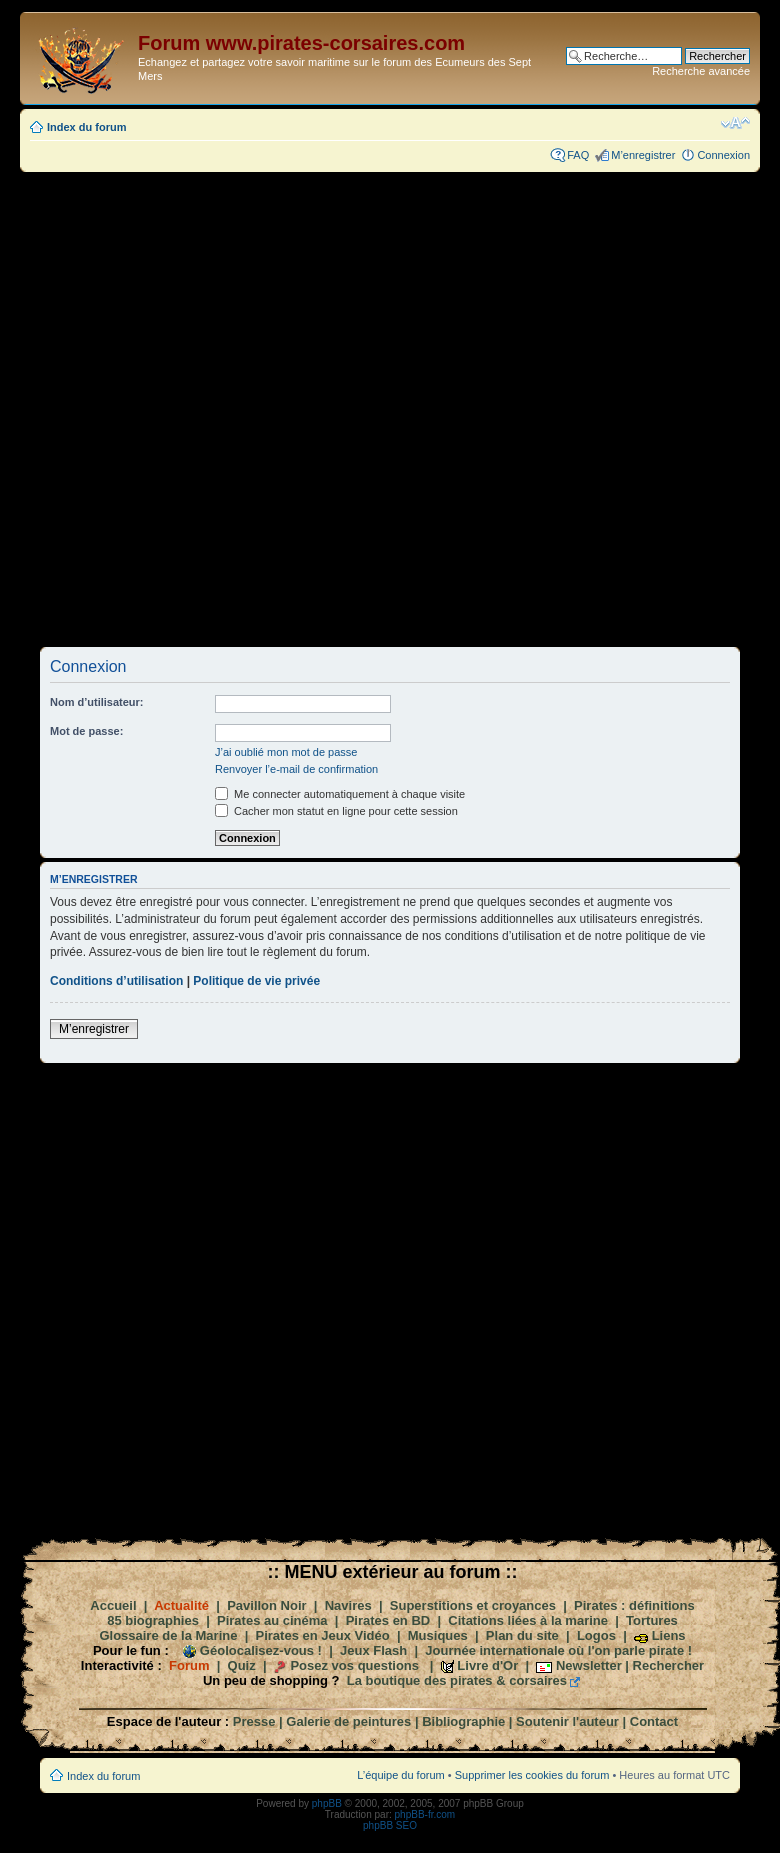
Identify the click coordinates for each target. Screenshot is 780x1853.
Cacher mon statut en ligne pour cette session (336, 811)
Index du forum (86, 127)
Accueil (113, 1605)
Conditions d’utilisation (116, 981)
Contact (654, 1721)
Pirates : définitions (634, 1605)
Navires (348, 1605)
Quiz (242, 1665)
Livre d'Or (487, 1665)
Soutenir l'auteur (567, 1721)
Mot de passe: (86, 731)
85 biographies (153, 1620)
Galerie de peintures (348, 1721)
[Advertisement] (276, 408)
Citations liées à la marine (528, 1620)
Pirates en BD (388, 1620)
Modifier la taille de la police (735, 123)
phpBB (327, 1803)
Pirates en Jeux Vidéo (323, 1635)
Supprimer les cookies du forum (532, 1775)
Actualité (181, 1605)
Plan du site (522, 1635)
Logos (596, 1635)
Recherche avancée (701, 71)
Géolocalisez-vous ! (261, 1650)
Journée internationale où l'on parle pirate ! (558, 1650)
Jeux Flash (373, 1650)
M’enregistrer (643, 155)
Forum (189, 1665)
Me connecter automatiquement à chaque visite (340, 794)
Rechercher (669, 1665)
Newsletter (589, 1665)
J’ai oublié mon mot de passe (286, 752)
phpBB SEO (390, 1825)
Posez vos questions (354, 1665)
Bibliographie (463, 1721)
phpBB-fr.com (425, 1814)
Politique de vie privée (256, 981)
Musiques (438, 1635)
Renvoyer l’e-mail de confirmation (296, 769)
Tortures (652, 1620)
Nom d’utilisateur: (97, 702)
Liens (669, 1635)
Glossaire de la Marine (168, 1635)
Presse (254, 1721)
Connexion (723, 155)
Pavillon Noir (266, 1605)
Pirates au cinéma (272, 1620)
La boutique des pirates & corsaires (457, 1680)
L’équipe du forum (400, 1775)
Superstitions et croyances (473, 1605)
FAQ (578, 155)
